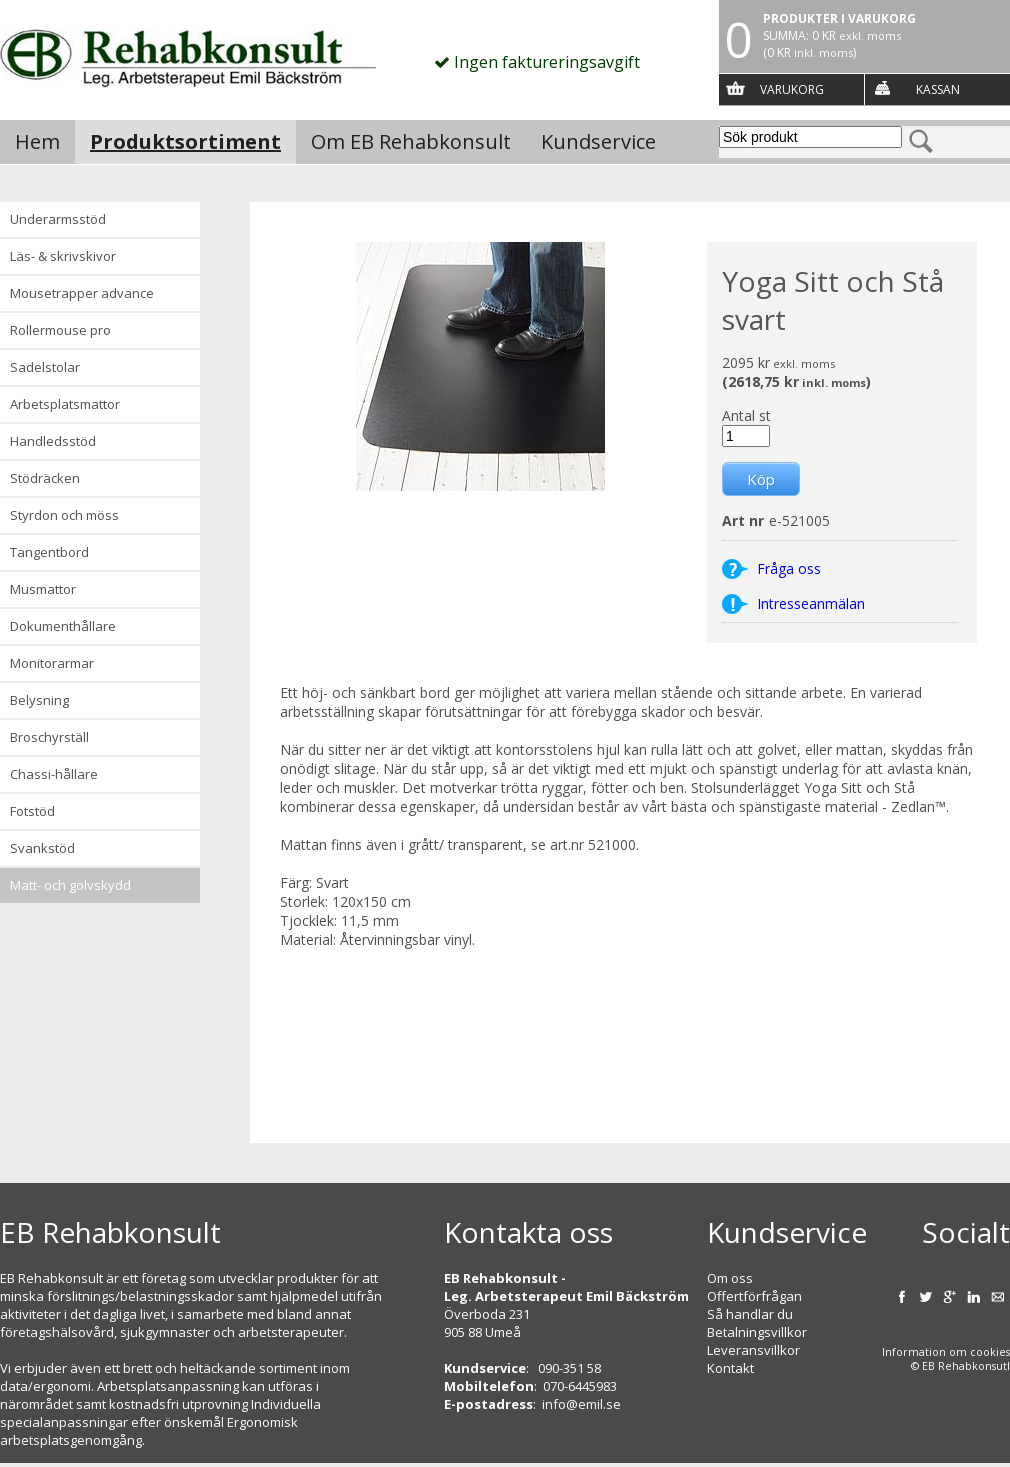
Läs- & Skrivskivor (63, 256)
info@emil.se (581, 1404)
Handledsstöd (53, 441)
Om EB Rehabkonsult (411, 141)
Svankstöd (42, 848)
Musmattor (43, 589)
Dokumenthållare (63, 626)
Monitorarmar (52, 663)
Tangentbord (49, 552)
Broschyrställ (49, 737)
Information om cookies (946, 1352)
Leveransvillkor (753, 1350)
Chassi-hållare (54, 774)
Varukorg (792, 89)
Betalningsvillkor (757, 1332)
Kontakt (730, 1368)
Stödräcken (45, 478)
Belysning (39, 700)
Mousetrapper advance (82, 293)
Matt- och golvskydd (70, 885)
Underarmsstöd (58, 219)
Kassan (938, 89)
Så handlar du (750, 1314)
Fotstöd (32, 811)
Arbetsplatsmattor (65, 404)
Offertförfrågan (754, 1296)
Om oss (730, 1278)
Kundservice (598, 141)
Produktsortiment (185, 141)
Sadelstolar (45, 367)
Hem (37, 141)
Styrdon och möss (64, 515)
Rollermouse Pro (60, 330)
